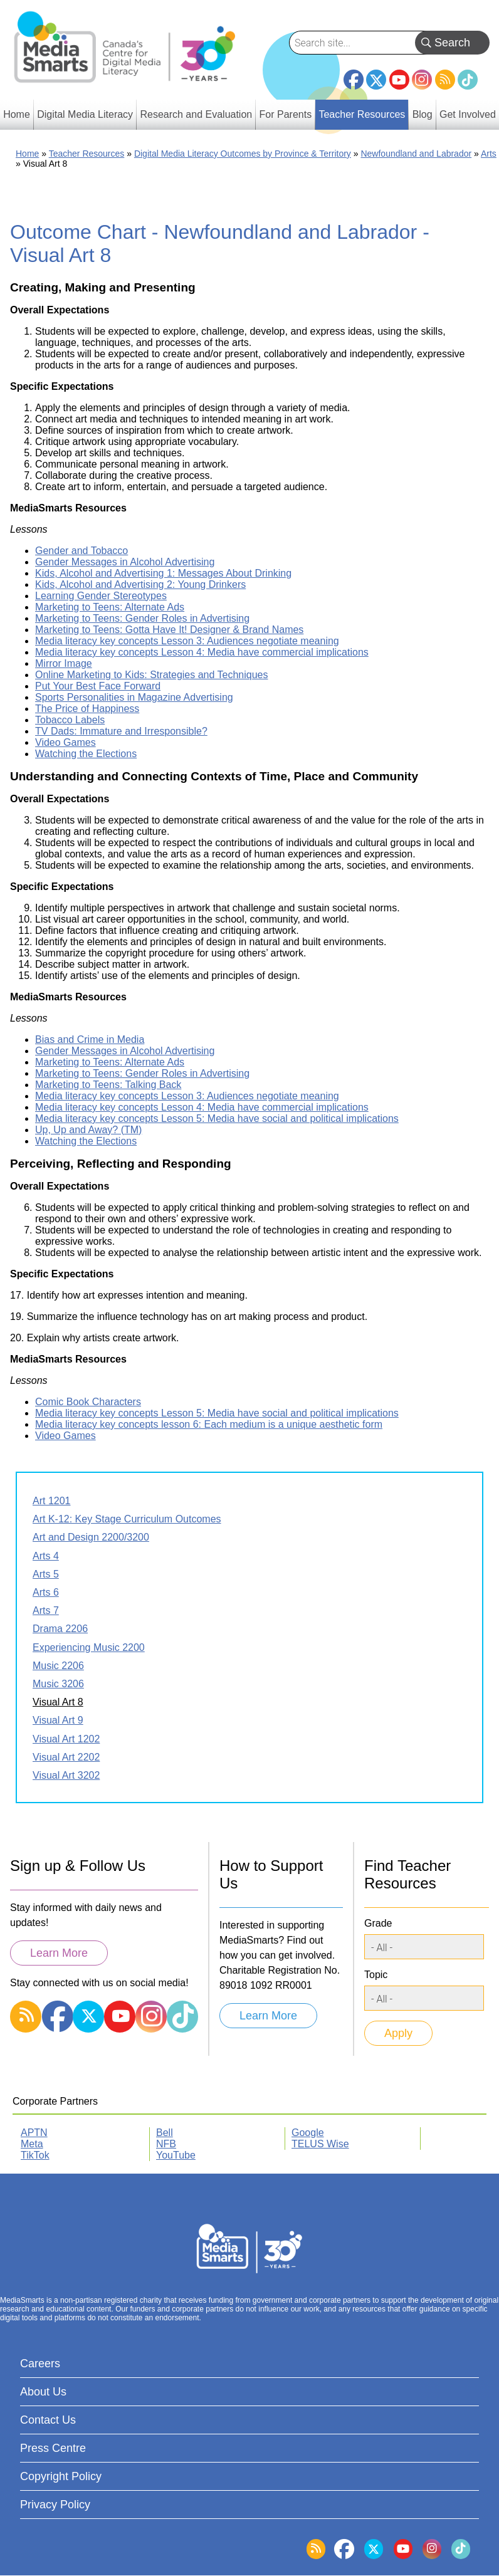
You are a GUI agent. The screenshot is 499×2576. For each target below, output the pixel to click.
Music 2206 (58, 1665)
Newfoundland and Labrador (415, 154)
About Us (43, 2391)
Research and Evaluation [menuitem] (196, 114)
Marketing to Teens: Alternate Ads (109, 607)
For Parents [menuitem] (286, 114)
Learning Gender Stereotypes (101, 595)
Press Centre (53, 2448)
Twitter (376, 80)
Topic (375, 1974)
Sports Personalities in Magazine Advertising (134, 697)
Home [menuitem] (16, 114)
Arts (488, 154)
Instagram (422, 80)
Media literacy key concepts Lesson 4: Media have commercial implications (202, 652)
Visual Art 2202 (66, 1757)
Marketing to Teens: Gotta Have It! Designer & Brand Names (169, 629)
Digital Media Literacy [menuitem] (85, 114)
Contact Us (48, 2420)
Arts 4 (46, 1556)
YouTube (399, 80)
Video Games (65, 742)
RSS (445, 80)
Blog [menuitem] (422, 114)
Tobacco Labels (70, 720)
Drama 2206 (60, 1628)
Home (27, 154)
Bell (164, 2132)
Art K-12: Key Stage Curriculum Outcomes (127, 1519)
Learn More (59, 1953)
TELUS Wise (320, 2144)
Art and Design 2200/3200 (91, 1537)
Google (308, 2132)
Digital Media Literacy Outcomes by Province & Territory (242, 154)
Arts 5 (46, 1574)
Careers (40, 2363)
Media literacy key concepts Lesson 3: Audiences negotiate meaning (187, 641)
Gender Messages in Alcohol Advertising (124, 562)
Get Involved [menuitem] (467, 114)
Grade (378, 1923)
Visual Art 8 (58, 1702)
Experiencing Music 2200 (89, 1647)
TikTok (468, 80)
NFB (166, 2144)
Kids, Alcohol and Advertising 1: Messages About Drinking (163, 573)
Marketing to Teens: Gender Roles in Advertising (142, 618)
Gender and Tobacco (81, 550)
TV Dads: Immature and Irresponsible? (121, 731)
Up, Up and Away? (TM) (88, 1129)
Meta (32, 2144)
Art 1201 (51, 1500)
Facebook (354, 75)
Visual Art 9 (58, 1720)
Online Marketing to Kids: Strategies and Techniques (151, 674)
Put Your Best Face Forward (97, 686)
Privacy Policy (55, 2504)
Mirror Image (63, 663)
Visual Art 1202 (66, 1739)
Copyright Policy (61, 2476)
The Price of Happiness (87, 708)
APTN (34, 2132)
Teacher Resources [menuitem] (361, 114)
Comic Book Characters (88, 1401)
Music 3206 (58, 1683)
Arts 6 (46, 1592)
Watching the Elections (86, 753)
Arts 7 (46, 1610)
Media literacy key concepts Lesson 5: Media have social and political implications (217, 1118)
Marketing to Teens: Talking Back (108, 1084)
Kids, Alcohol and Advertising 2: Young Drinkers (140, 584)
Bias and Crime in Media (89, 1039)
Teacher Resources (87, 154)
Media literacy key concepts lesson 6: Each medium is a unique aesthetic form (208, 1424)
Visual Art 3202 (66, 1775)
